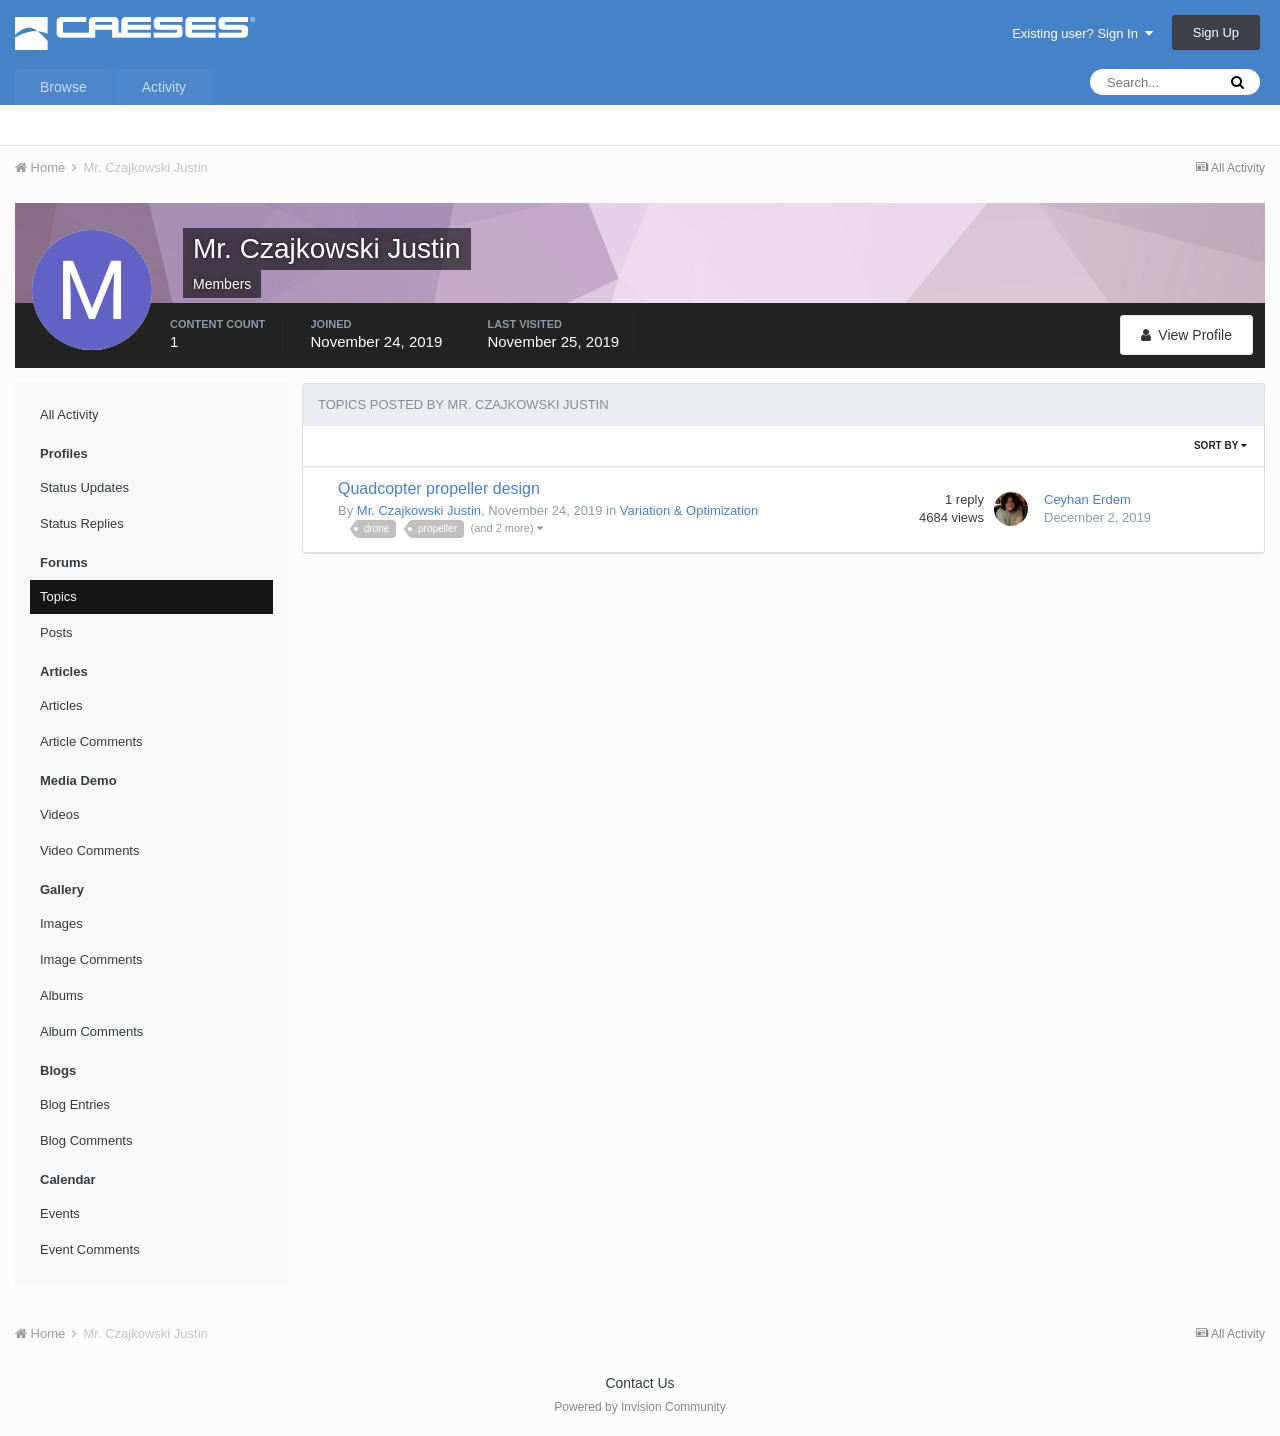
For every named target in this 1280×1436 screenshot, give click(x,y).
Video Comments (89, 850)
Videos (60, 814)
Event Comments (90, 1249)
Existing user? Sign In (1082, 33)
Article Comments (91, 741)
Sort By (1220, 445)
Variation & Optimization (689, 510)
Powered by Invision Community (639, 1407)
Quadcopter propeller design (439, 488)
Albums (61, 995)
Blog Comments (86, 1140)
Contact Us (639, 1383)
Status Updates (84, 487)
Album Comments (91, 1031)
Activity (164, 87)
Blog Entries (75, 1104)
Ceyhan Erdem (1087, 499)
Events (60, 1213)
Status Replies (82, 523)
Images (61, 923)
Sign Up (1216, 32)
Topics (58, 596)
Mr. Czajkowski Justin (419, 510)
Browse (63, 87)
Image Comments (91, 959)
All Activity (69, 414)
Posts (56, 632)
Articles (61, 705)
